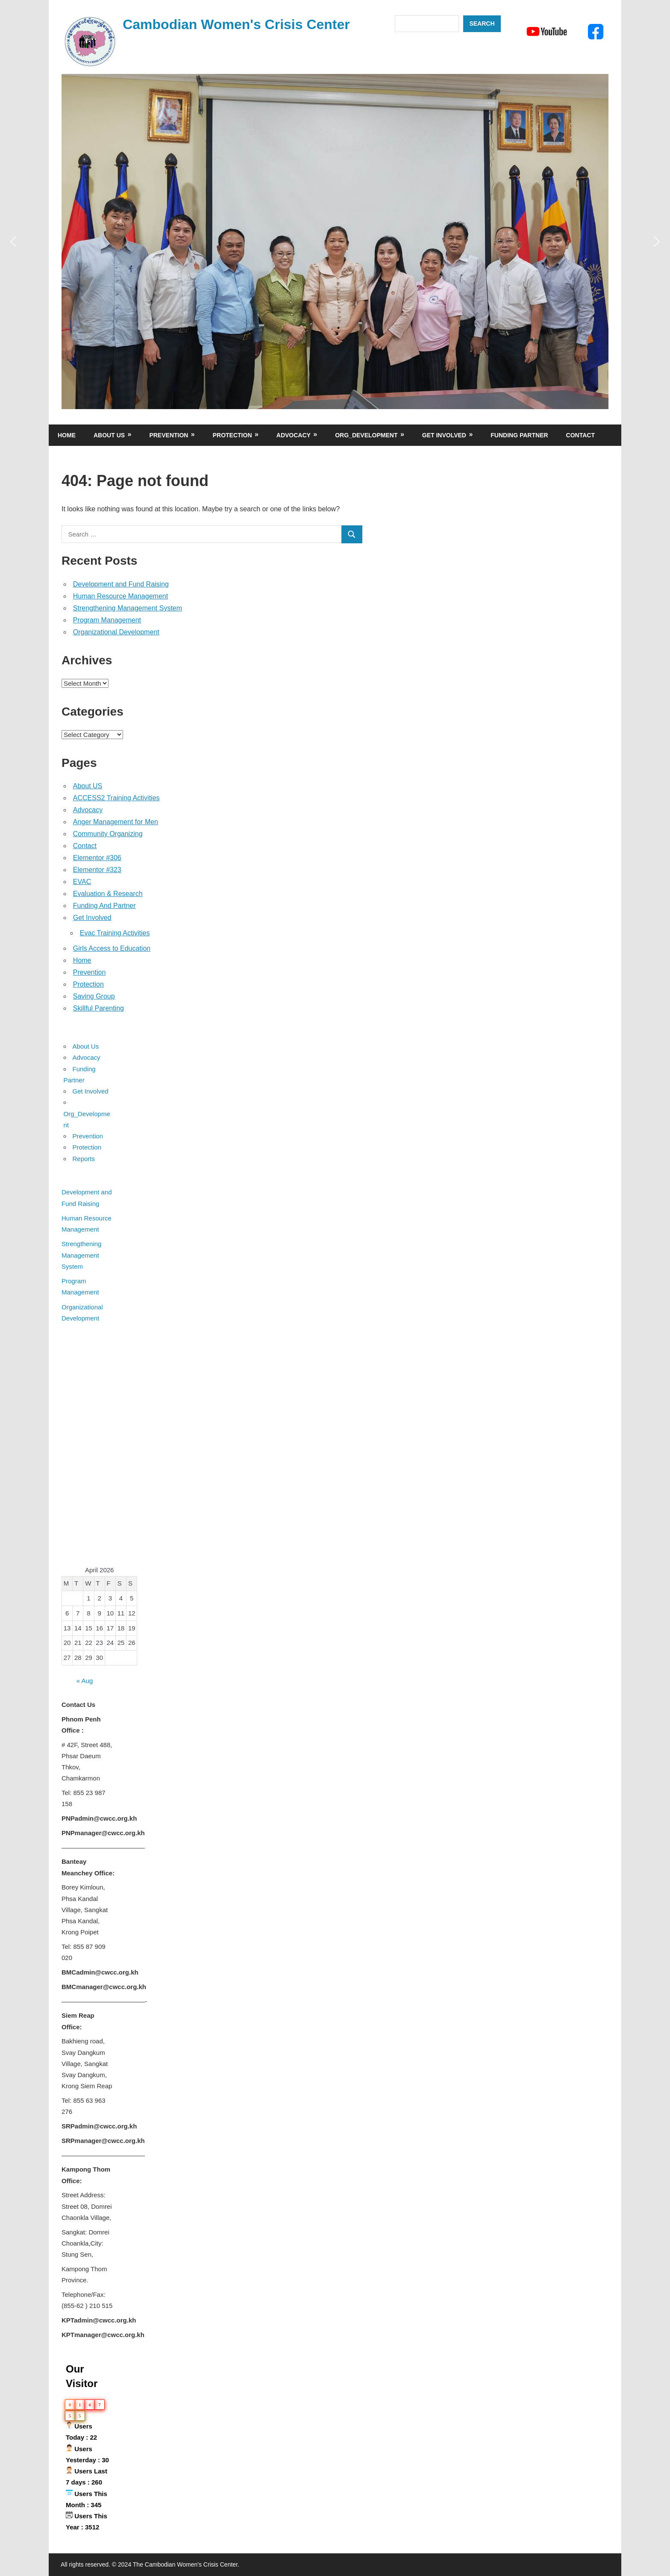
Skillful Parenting (98, 1008)
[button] (13, 241)
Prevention (168, 435)
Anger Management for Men (115, 821)
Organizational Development (116, 632)
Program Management (107, 620)
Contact (580, 435)
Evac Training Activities (115, 933)
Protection (232, 435)
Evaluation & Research (108, 893)
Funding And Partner (104, 905)
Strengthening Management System (127, 608)
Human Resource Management (120, 596)
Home (67, 435)
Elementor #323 (97, 869)
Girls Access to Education (111, 948)
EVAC (82, 881)
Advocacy (293, 435)
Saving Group (94, 996)
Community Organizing (108, 833)
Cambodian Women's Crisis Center (236, 24)
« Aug (84, 1680)
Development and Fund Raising (121, 584)
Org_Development (366, 435)
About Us (109, 435)
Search (481, 23)
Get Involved (444, 435)
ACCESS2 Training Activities (116, 798)
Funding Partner (519, 435)
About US (87, 786)
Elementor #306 (97, 857)
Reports (84, 1158)
